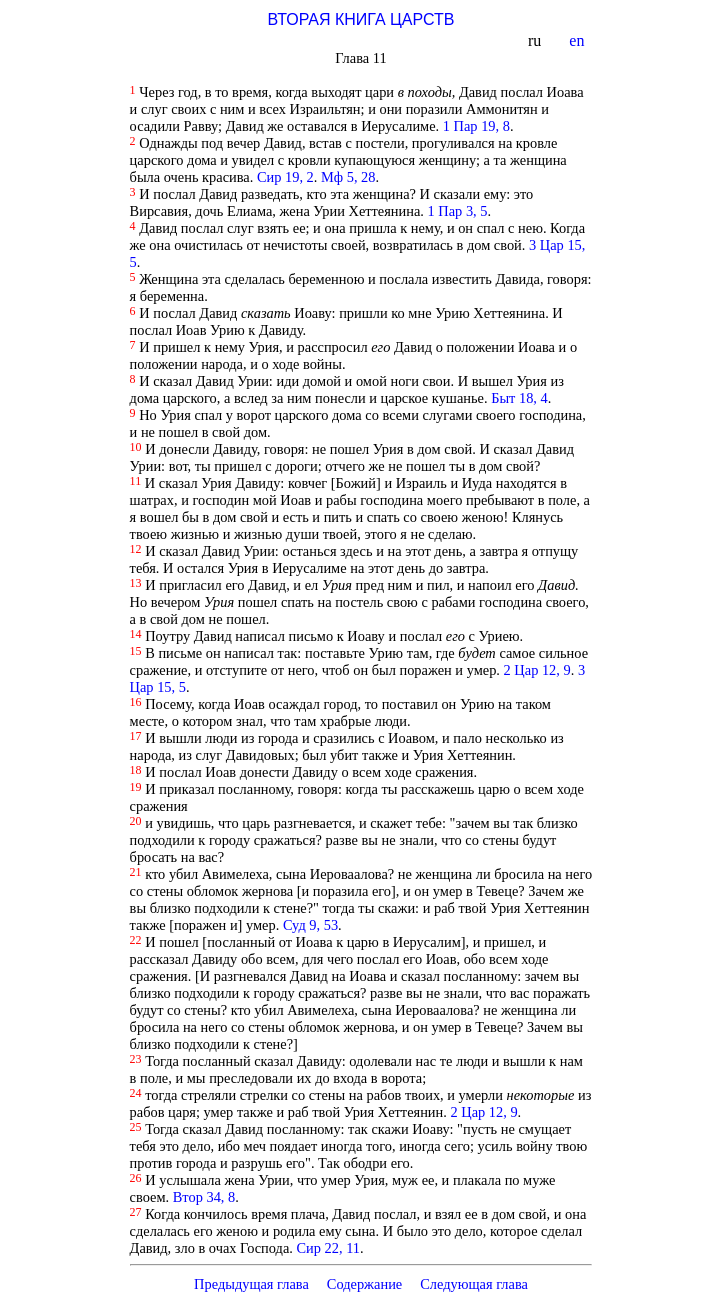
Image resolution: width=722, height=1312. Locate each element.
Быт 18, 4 (519, 398)
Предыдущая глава (251, 1284)
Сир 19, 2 (285, 177)
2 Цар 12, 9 (537, 670)
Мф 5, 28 (348, 177)
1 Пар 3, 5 (458, 211)
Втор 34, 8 (204, 1197)
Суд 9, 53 (310, 925)
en (578, 40)
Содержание (365, 1284)
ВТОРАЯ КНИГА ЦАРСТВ (361, 19)
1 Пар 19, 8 (476, 126)
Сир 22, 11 (328, 1248)
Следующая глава (474, 1284)
